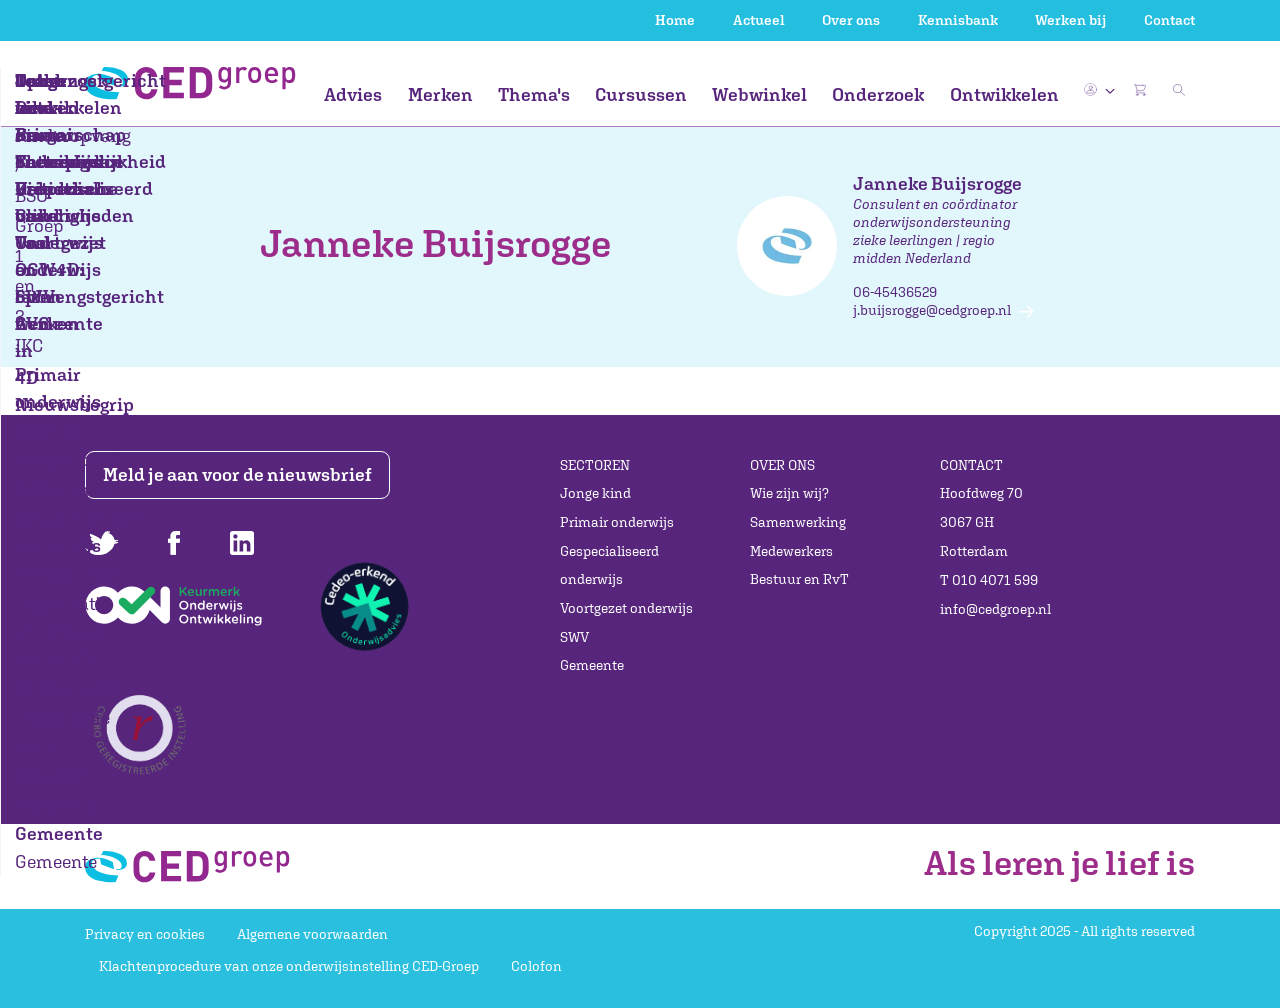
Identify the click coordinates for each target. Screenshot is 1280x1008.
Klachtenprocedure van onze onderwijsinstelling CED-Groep (289, 966)
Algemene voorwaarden (312, 934)
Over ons (851, 20)
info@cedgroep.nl (995, 609)
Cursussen (641, 94)
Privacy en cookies (145, 934)
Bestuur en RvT (799, 579)
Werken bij (1070, 20)
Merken (440, 94)
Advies (353, 94)
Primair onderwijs (617, 522)
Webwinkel (759, 94)
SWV (574, 637)
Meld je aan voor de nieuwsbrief (242, 474)
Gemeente (592, 665)
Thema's (534, 94)
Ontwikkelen (1004, 94)
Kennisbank (958, 20)
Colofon (536, 966)
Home (675, 20)
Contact (1169, 20)
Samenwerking (798, 522)
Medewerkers (791, 551)
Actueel (759, 20)
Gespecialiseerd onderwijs (609, 565)
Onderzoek (878, 94)
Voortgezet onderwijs (626, 608)
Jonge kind (595, 493)
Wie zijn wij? (789, 493)
